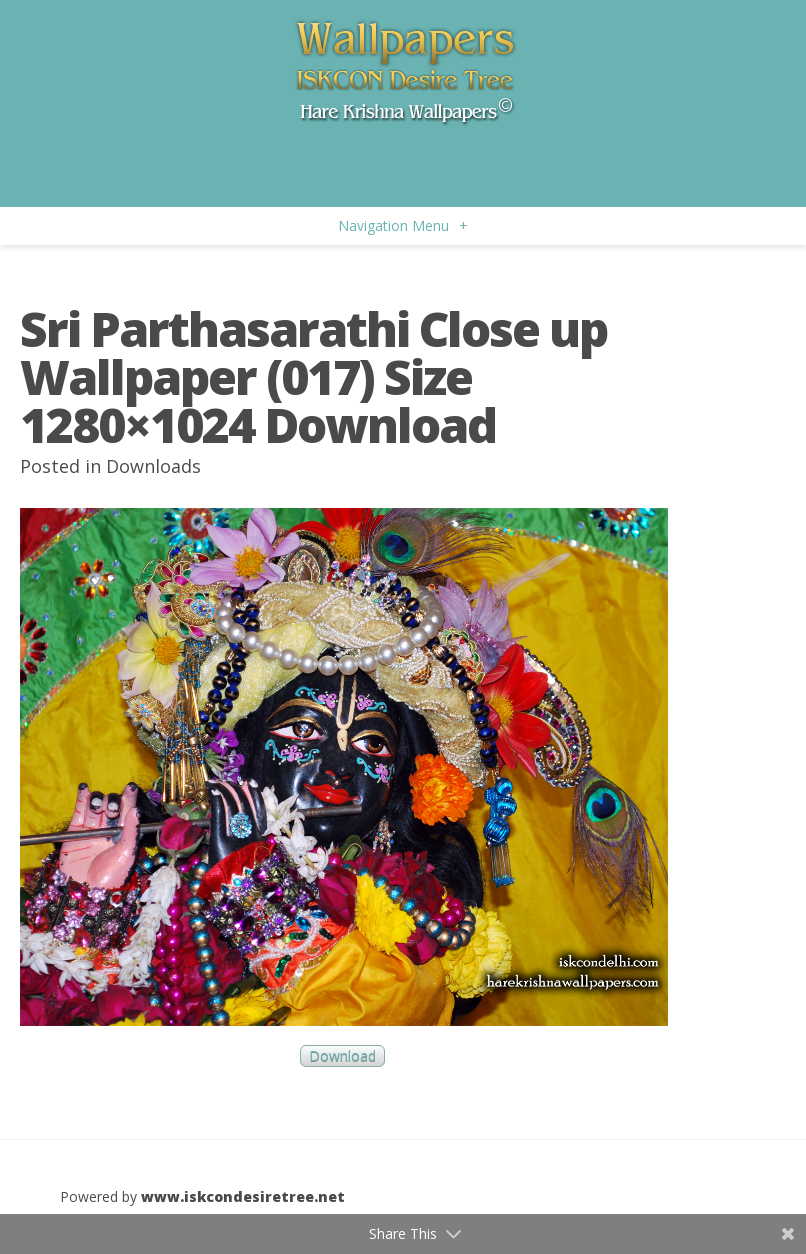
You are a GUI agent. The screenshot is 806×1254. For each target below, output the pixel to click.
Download (342, 1056)
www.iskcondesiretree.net (243, 1196)
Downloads (153, 466)
